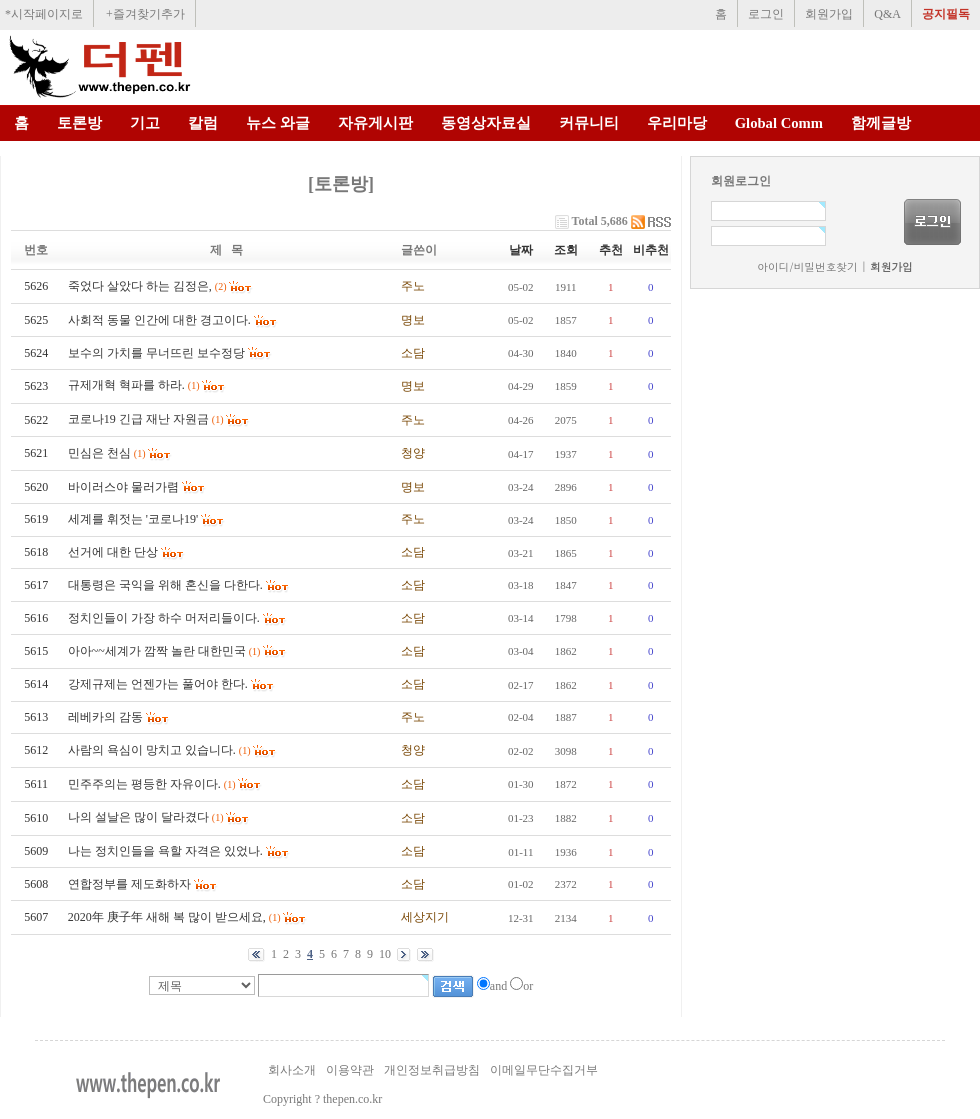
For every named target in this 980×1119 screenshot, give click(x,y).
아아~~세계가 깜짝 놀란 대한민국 (157, 651)
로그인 (766, 14)
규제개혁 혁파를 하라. (126, 385)
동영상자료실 (486, 123)
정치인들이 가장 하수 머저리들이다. (164, 618)
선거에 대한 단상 (113, 552)
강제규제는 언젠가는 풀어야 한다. (158, 684)
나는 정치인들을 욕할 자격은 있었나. (165, 851)
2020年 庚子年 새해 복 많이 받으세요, (167, 917)
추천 (611, 250)
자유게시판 (375, 123)
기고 (145, 123)
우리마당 (677, 123)
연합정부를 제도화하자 (129, 884)
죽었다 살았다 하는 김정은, (140, 286)
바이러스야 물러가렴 (123, 487)
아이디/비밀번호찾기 (807, 266)
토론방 (79, 123)
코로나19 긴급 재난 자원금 (138, 419)
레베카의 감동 (105, 717)
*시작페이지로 (44, 14)
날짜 (521, 250)
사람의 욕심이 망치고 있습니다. (152, 750)
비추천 (651, 250)
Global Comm (779, 123)
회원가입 (829, 14)
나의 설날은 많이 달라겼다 (138, 817)
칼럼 (203, 123)
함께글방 (881, 123)
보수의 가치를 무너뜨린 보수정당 (156, 353)
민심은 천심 (99, 453)
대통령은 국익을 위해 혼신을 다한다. (165, 585)
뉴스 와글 (278, 123)
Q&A (887, 14)
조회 (566, 250)
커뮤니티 (589, 123)
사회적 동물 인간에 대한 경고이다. (159, 320)
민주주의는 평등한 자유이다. (144, 784)
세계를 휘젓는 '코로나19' (133, 519)
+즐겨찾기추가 (145, 14)
